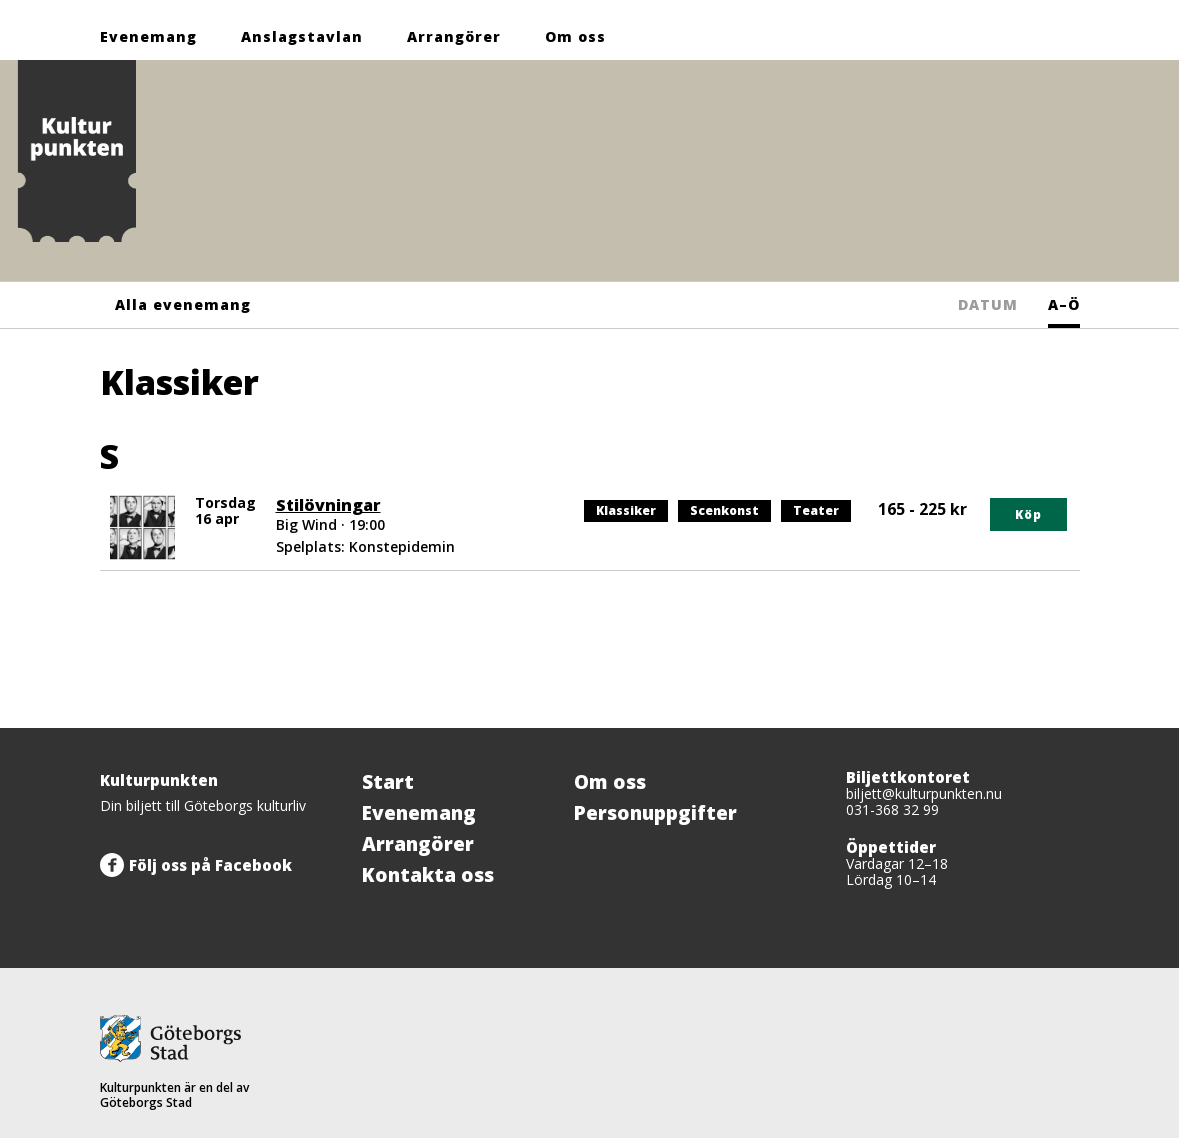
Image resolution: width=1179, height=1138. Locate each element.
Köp (1028, 514)
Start (388, 782)
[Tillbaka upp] (1058, 728)
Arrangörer (454, 36)
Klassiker (627, 511)
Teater (821, 511)
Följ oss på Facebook (210, 865)
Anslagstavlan (302, 36)
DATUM (988, 305)
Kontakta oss (428, 875)
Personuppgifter (655, 813)
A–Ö (1064, 305)
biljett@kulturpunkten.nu (924, 793)
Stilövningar (328, 505)
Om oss (575, 36)
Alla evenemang (183, 304)
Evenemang (148, 36)
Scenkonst (724, 511)
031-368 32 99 (892, 809)
